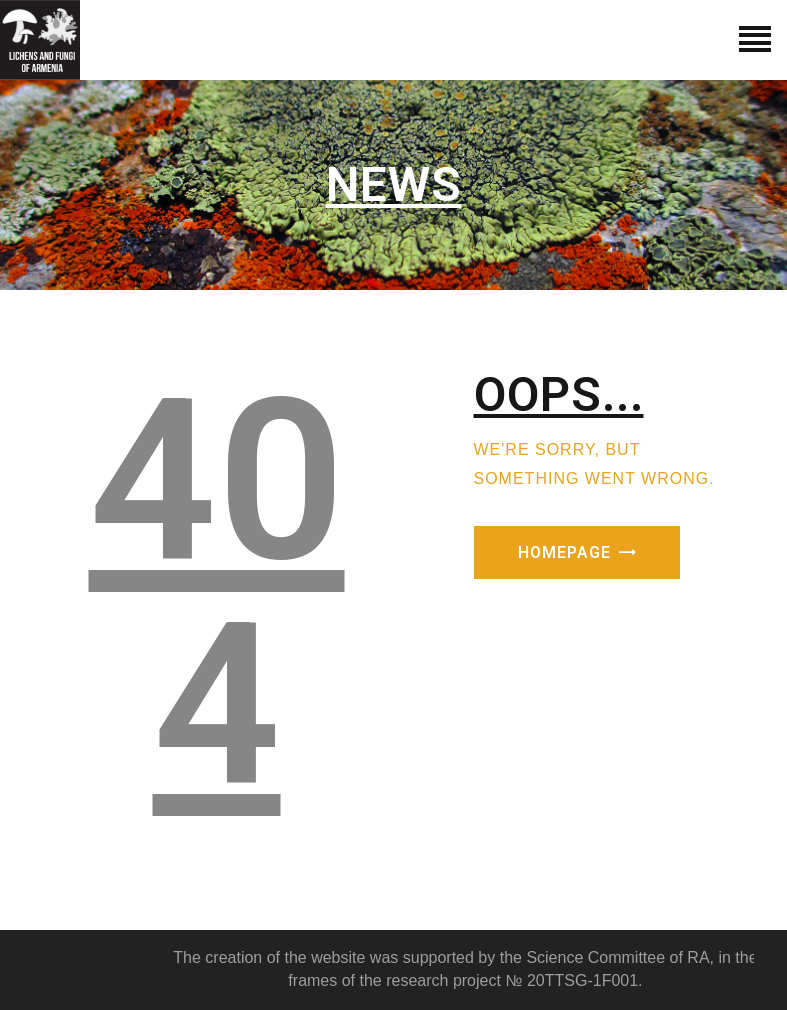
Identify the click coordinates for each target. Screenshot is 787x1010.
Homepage (564, 552)
